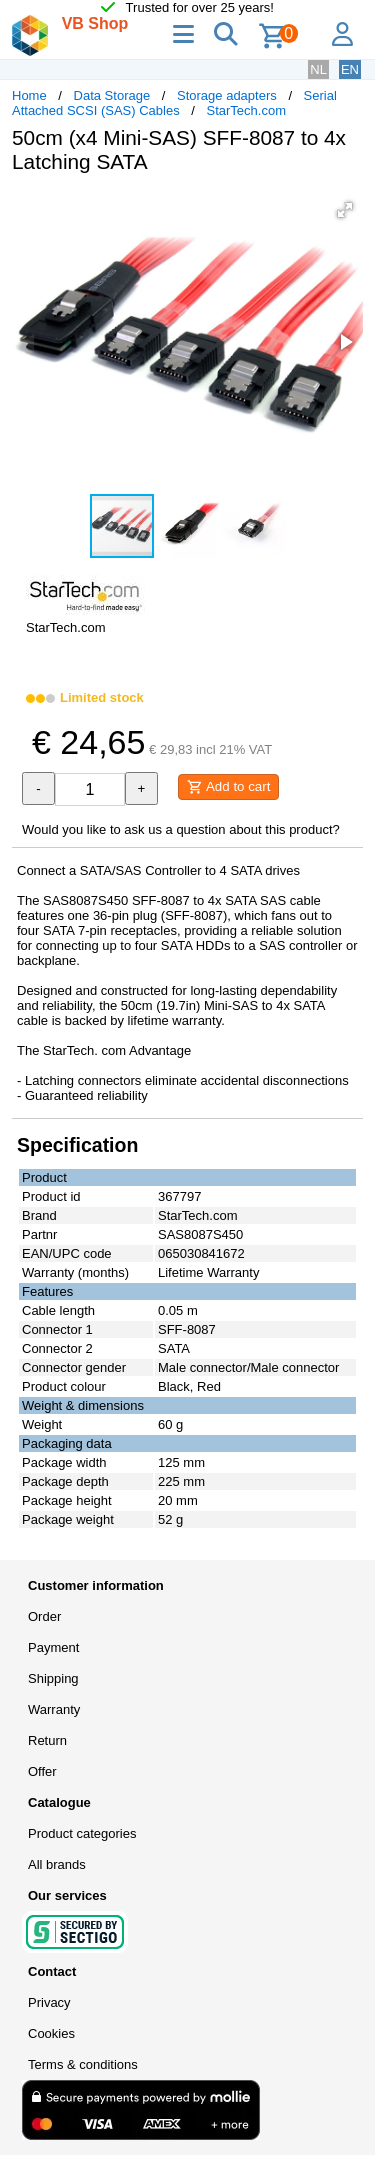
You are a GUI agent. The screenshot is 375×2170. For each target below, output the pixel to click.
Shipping (53, 1678)
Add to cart (228, 787)
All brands (57, 1864)
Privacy (49, 2002)
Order (44, 1616)
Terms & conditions (83, 2064)
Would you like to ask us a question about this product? (181, 829)
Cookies (51, 2033)
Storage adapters (227, 95)
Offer (42, 1771)
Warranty (54, 1709)
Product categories (82, 1833)
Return (47, 1740)
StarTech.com (246, 110)
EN (350, 69)
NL (318, 69)
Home (29, 95)
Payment (53, 1647)
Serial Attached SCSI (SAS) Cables (174, 103)
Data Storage (112, 95)
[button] (345, 210)
